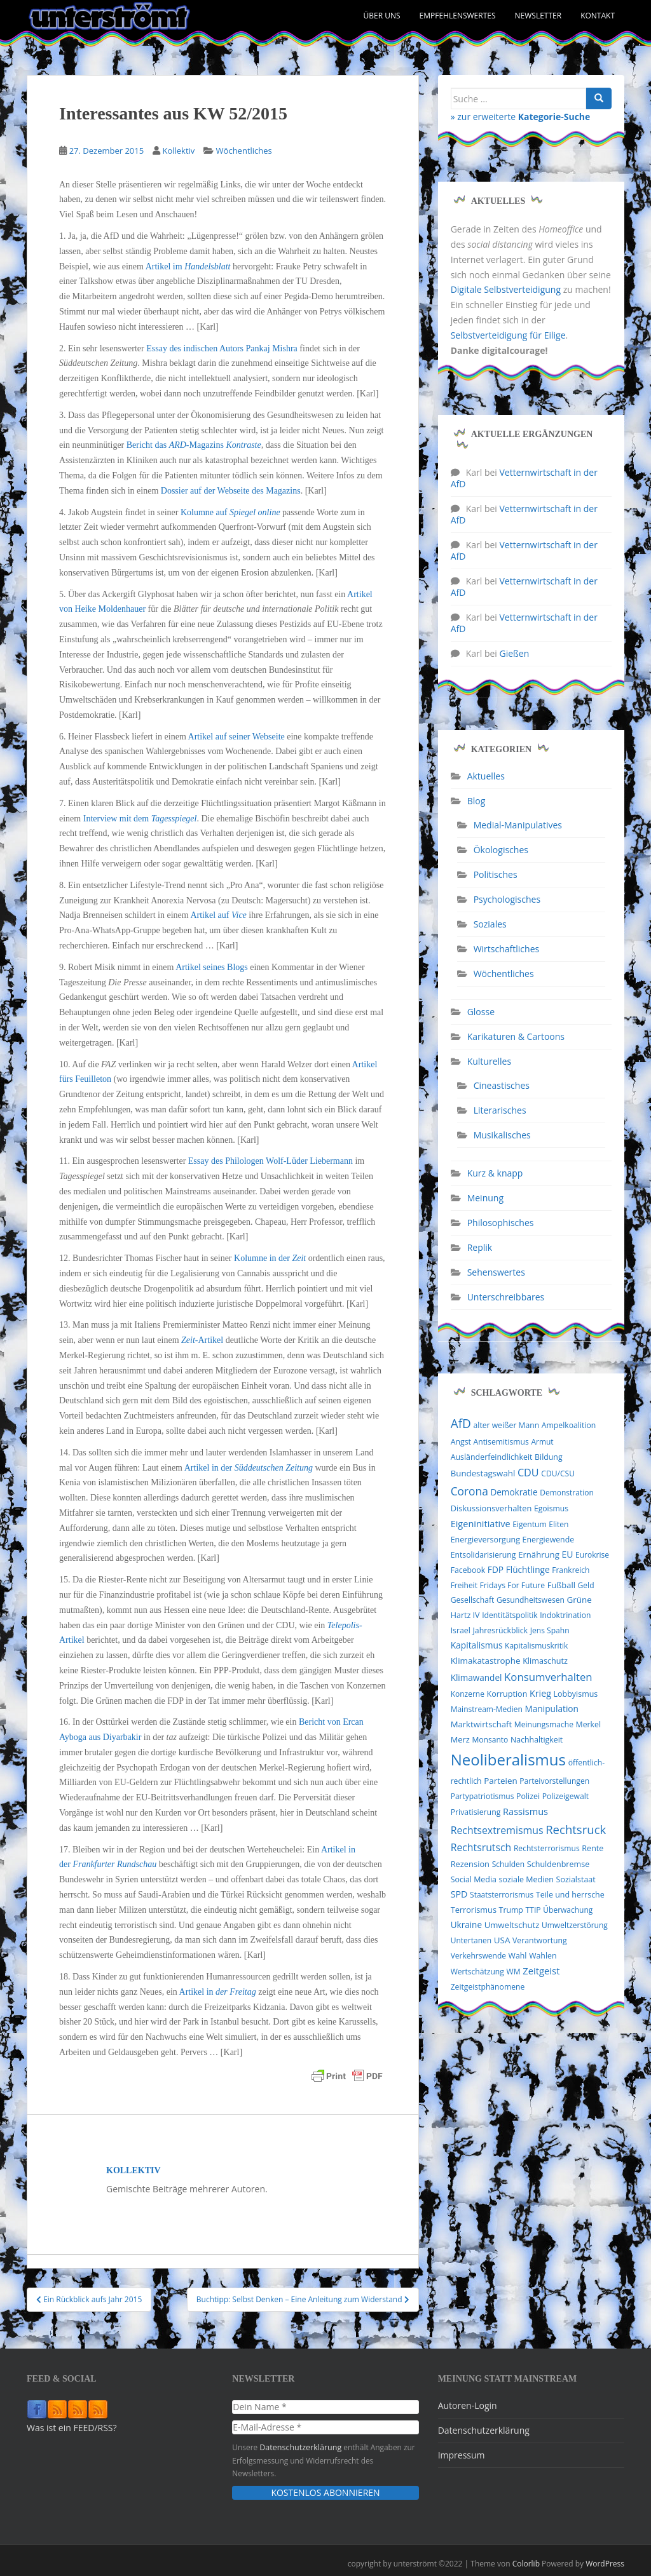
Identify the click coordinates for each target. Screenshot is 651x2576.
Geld (586, 1585)
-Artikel (202, 1340)
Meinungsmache (543, 1724)
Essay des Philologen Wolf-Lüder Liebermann (270, 1161)
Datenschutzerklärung (298, 2447)
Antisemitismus (501, 1441)
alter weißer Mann (507, 1425)
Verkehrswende (478, 1955)
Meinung (485, 1198)
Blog (476, 801)
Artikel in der (248, 1468)
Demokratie (513, 1492)
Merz (460, 1739)
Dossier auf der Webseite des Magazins (231, 491)
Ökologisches (501, 850)
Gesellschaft (473, 1600)
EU (567, 1554)
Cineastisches (502, 1085)
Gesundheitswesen (531, 1600)
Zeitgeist (541, 1970)
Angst (461, 1441)
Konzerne (467, 1694)
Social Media (474, 1879)
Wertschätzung (477, 1971)
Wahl (518, 1955)
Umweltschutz (512, 1925)
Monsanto (490, 1739)
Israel (460, 1630)
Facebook (468, 1570)
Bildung (549, 1457)
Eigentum (529, 1524)
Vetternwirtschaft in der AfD (524, 478)
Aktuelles (486, 776)
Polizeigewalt (565, 1796)
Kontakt (597, 15)
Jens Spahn (550, 1630)
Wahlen (542, 1955)
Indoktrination (565, 1615)
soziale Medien (526, 1879)
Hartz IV (465, 1615)
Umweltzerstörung (575, 1925)
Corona (469, 1491)
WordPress (605, 2563)
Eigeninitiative (481, 1523)
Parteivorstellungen (554, 1781)
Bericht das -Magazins (194, 445)
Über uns (382, 15)
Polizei (528, 1796)
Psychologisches (507, 899)
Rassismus (525, 1811)
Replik (480, 1247)
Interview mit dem (140, 818)
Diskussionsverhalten (491, 1508)
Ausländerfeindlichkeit (492, 1457)
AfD (461, 1423)
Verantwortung (539, 1940)
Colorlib (526, 2563)
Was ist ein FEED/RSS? (72, 2428)
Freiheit (464, 1585)
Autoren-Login (467, 2405)
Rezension (470, 1864)
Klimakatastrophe (486, 1660)
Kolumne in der (270, 1258)
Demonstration (567, 1492)
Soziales (490, 924)
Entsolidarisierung (483, 1554)
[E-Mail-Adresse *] (325, 2427)
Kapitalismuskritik (536, 1645)
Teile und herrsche (570, 1894)
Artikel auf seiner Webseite (236, 736)
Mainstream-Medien (487, 1709)
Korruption (507, 1694)
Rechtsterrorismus (547, 1848)
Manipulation (551, 1709)
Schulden (508, 1864)
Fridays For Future (512, 1585)
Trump (511, 1910)
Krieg (540, 1693)
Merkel (588, 1724)
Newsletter (538, 15)
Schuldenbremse (558, 1864)
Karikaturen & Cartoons (516, 1036)
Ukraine (466, 1925)
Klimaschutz (545, 1660)
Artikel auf (219, 915)
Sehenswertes (496, 1272)
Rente (592, 1848)
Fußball (561, 1585)
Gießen (515, 653)
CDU (528, 1473)
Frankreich (570, 1570)
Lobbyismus (576, 1694)
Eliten (558, 1524)
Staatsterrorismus (501, 1894)
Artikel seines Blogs (211, 967)
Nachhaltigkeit (537, 1739)
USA (502, 1940)
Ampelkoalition (569, 1425)
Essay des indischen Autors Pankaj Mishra (222, 348)
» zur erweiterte (521, 117)
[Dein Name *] (325, 2407)
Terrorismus (474, 1909)
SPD (459, 1894)
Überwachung (568, 1910)
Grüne (579, 1599)
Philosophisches (500, 1223)
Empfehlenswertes (458, 15)
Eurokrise (592, 1554)
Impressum (461, 2455)
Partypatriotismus (482, 1796)
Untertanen (471, 1940)
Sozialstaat (576, 1879)
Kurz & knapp (495, 1173)
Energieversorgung (485, 1539)
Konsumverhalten (548, 1676)
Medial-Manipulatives (518, 825)
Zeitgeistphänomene (488, 1986)
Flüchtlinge (528, 1569)
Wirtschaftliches (507, 949)
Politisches (495, 874)
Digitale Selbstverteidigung (506, 289)
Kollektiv (178, 150)
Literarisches (500, 1110)
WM (513, 1971)
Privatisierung (476, 1812)
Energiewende (549, 1539)
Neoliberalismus (508, 1759)
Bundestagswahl (483, 1473)
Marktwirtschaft (481, 1724)
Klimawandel (476, 1677)
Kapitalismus (477, 1645)
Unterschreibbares (506, 1297)
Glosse (481, 1012)
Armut (542, 1441)
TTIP (533, 1910)
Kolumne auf (230, 512)
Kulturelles (489, 1061)
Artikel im (188, 266)
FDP (496, 1569)
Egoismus (551, 1508)
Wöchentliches (244, 150)
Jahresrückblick (500, 1630)
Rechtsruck (575, 1829)
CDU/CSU (558, 1473)
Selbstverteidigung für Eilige (508, 335)
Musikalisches (502, 1135)
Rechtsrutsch (481, 1847)
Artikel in (217, 1992)
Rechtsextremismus (497, 1830)
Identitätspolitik (509, 1615)
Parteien (500, 1780)
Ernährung (538, 1554)
